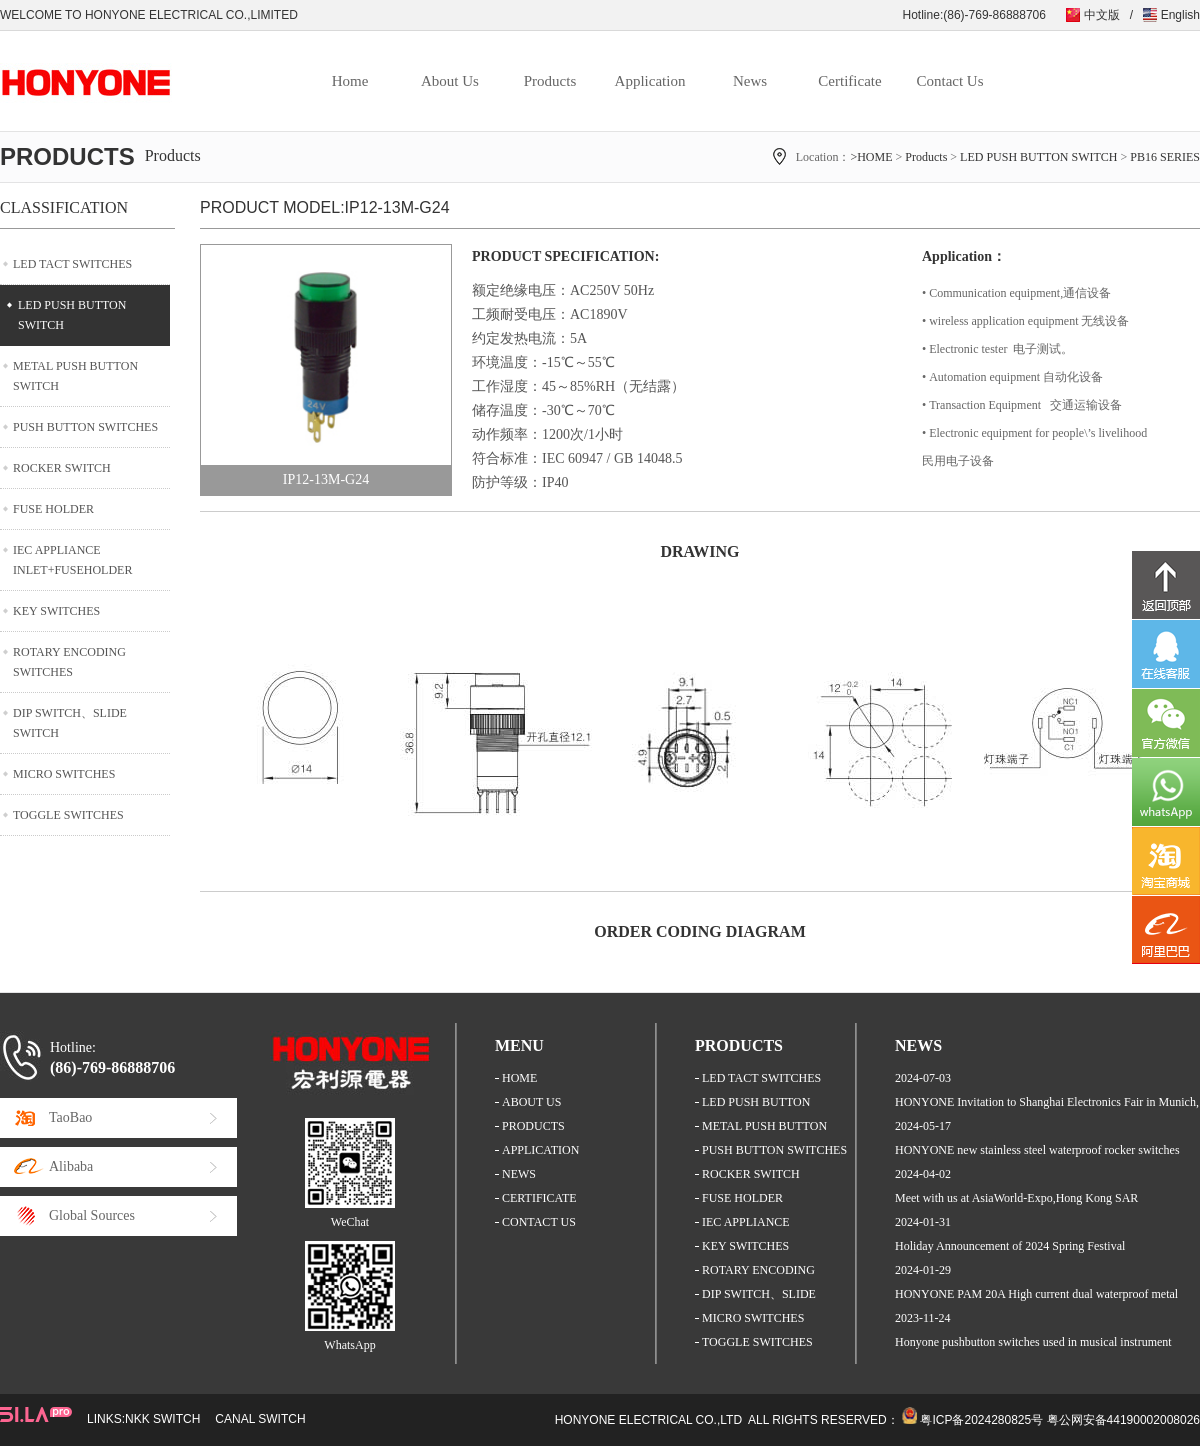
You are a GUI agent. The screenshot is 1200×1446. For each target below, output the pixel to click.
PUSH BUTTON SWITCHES (85, 427)
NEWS (519, 1174)
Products (550, 81)
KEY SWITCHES (56, 611)
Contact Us (949, 81)
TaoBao (70, 1117)
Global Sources (92, 1215)
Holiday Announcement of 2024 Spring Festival (1010, 1246)
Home (350, 81)
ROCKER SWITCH (62, 468)
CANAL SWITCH (260, 1419)
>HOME (871, 157)
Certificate (849, 81)
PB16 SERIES (1165, 157)
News (750, 81)
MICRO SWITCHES (64, 774)
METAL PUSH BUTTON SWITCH (75, 376)
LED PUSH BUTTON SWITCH (1038, 157)
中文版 (1102, 15)
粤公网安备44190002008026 (1123, 1420)
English (1180, 15)
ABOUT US (531, 1102)
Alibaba (71, 1166)
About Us (450, 81)
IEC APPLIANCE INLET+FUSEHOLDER (72, 560)
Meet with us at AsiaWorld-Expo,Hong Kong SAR (1016, 1198)
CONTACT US (539, 1222)
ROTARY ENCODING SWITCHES (69, 662)
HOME (519, 1078)
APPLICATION (540, 1150)
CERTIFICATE (539, 1198)
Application (650, 81)
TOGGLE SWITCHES (68, 815)
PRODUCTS (533, 1126)
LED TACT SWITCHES (72, 264)
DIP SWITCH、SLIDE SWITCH (70, 723)
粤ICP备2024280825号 (981, 1420)
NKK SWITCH (162, 1419)
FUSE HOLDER (53, 509)
